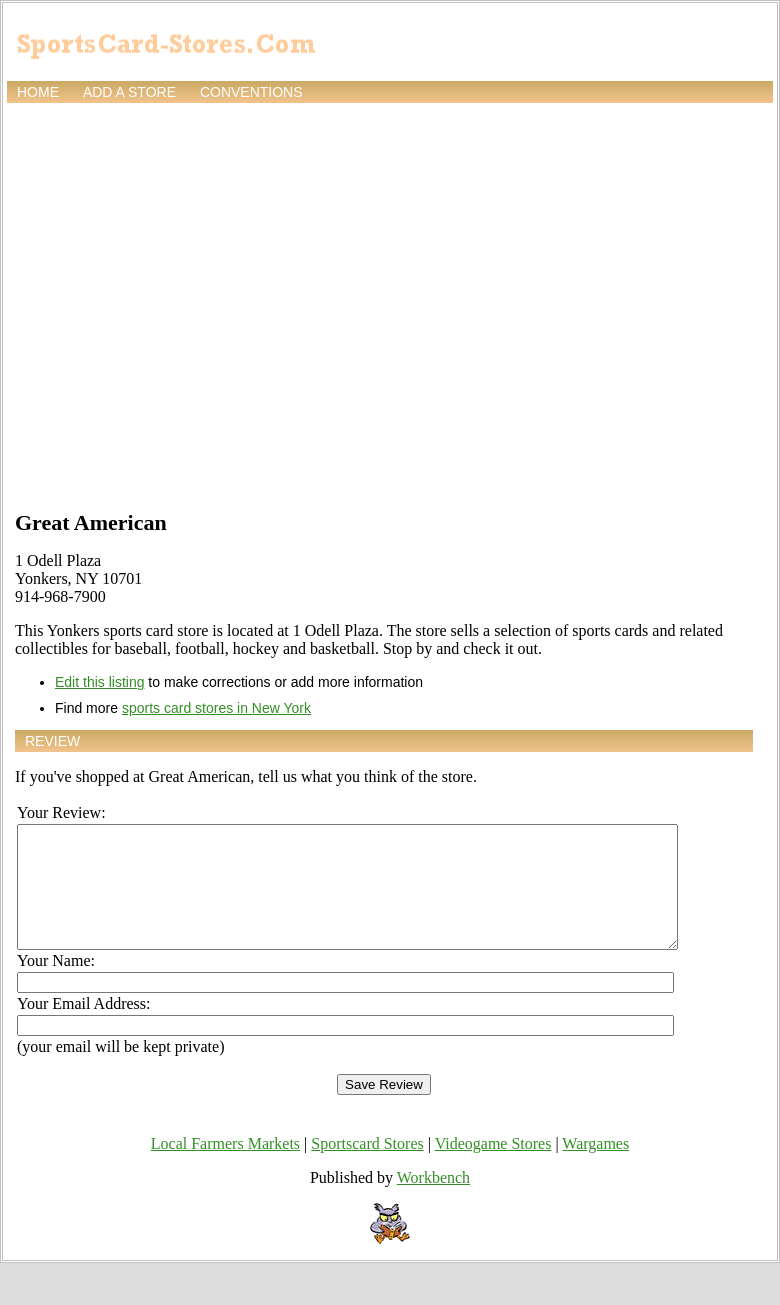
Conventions (251, 92)
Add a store (129, 92)
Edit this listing (99, 682)
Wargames (595, 1167)
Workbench (433, 1201)
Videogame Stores (493, 1167)
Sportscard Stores (367, 1167)
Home (38, 92)
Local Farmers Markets (225, 1167)
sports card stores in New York (216, 708)
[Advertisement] (187, 304)
